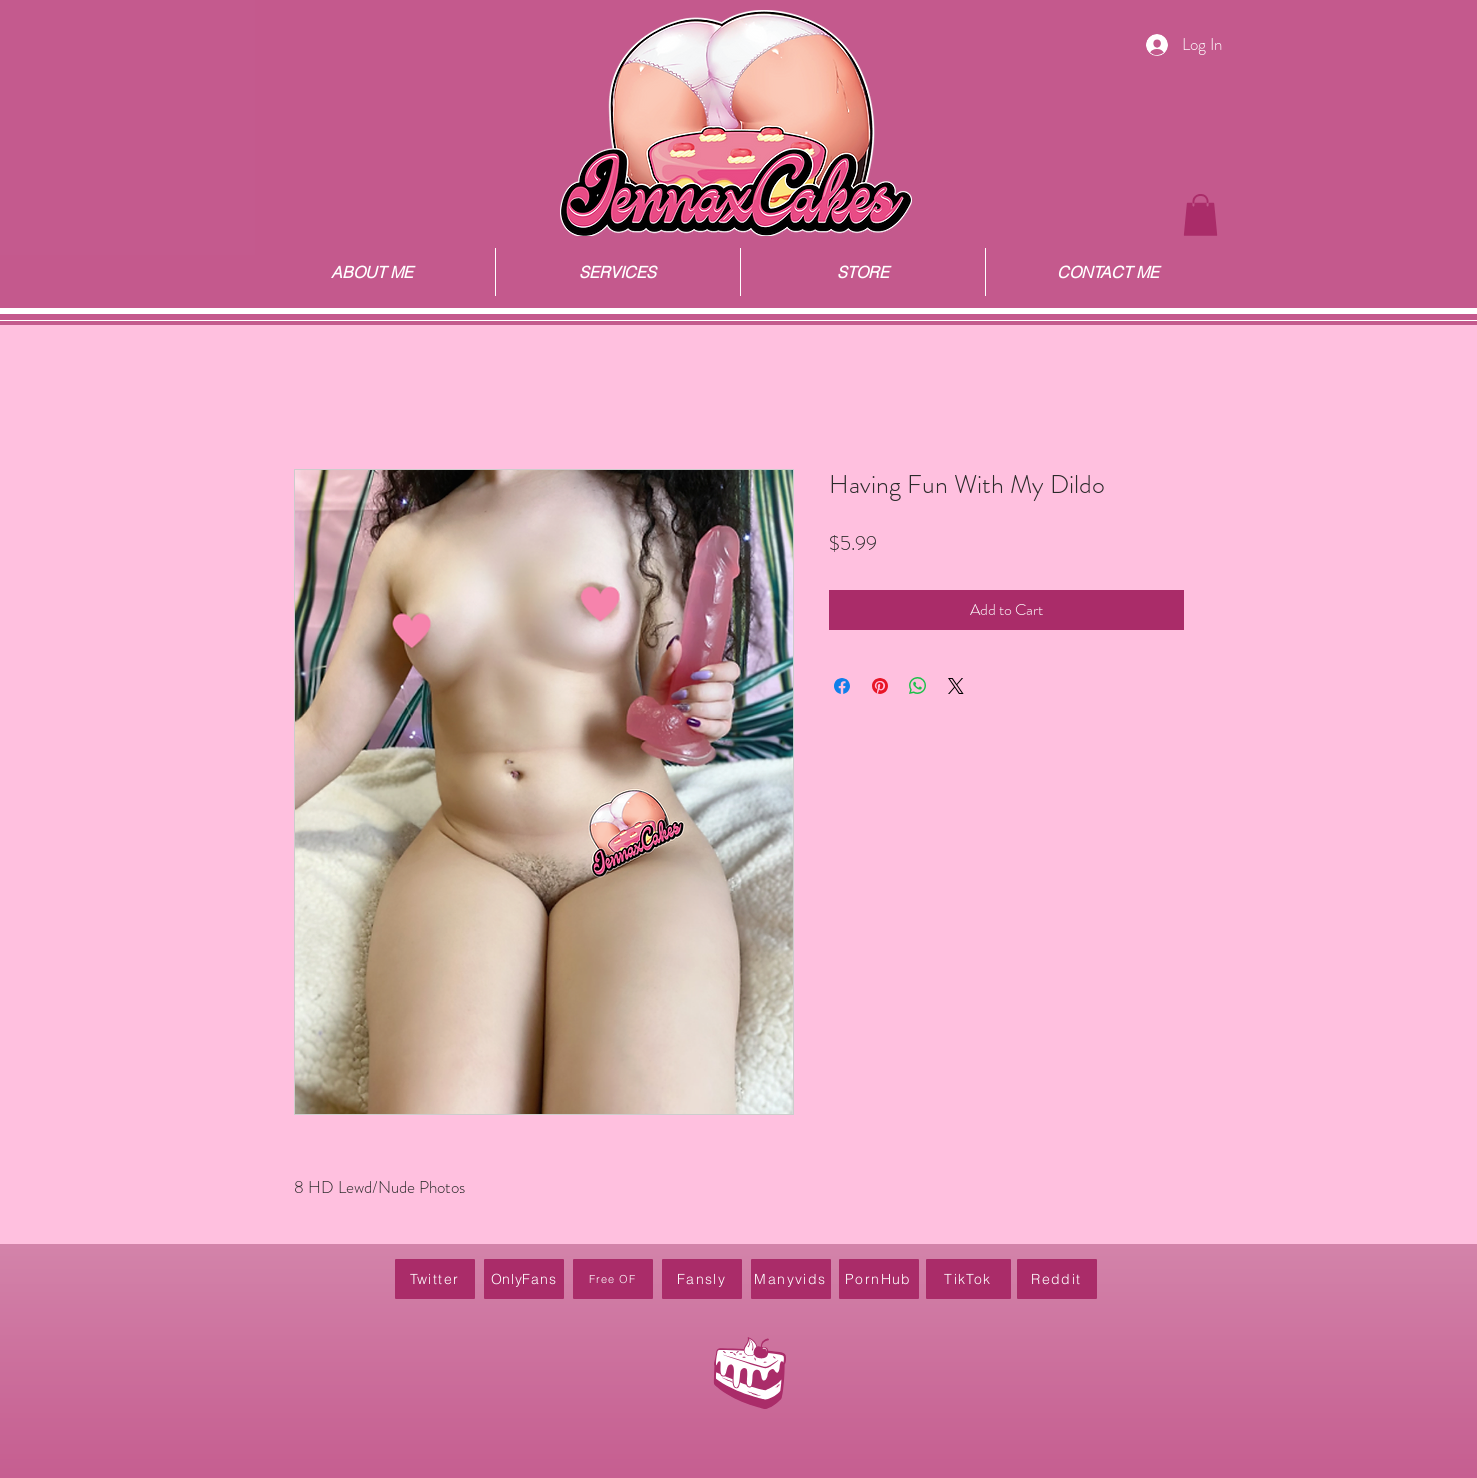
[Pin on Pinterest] (880, 686)
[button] (1200, 215)
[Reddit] (1057, 1279)
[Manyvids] (791, 1279)
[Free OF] (613, 1279)
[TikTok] (968, 1279)
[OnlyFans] (524, 1279)
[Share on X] (956, 686)
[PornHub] (879, 1279)
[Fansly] (702, 1279)
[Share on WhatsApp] (918, 686)
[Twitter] (435, 1279)
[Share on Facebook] (842, 686)
